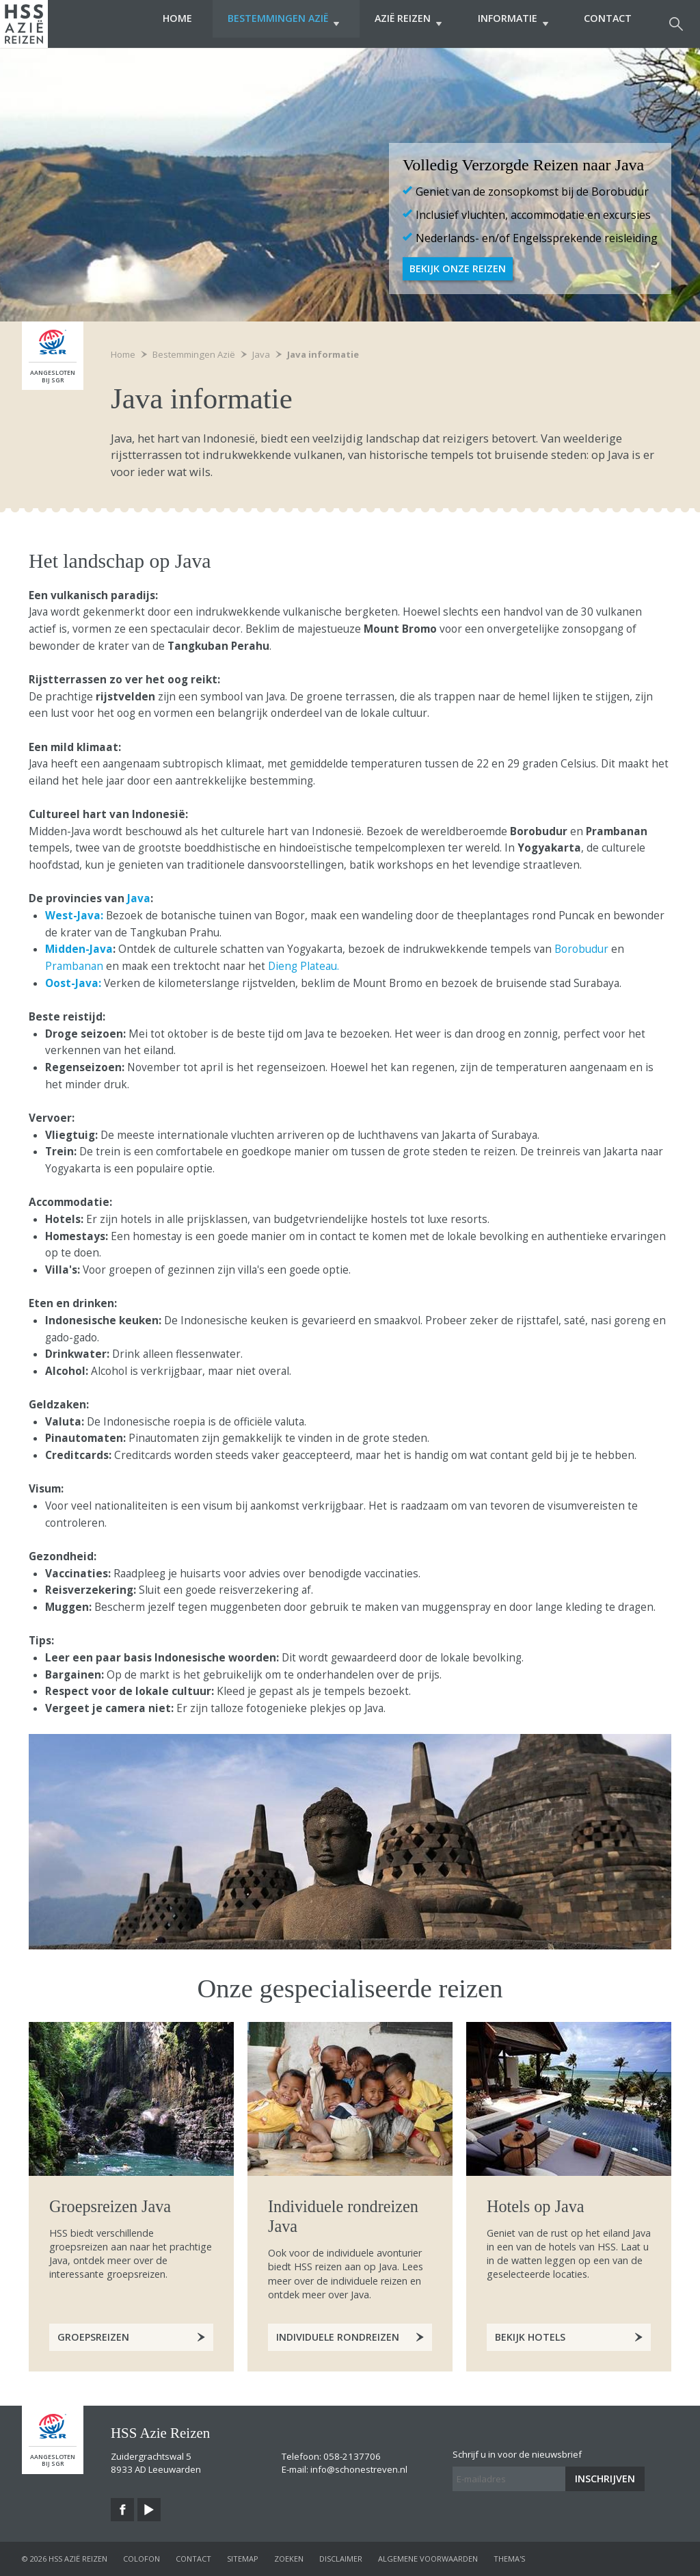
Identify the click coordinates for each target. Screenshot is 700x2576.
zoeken (289, 2558)
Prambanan (74, 966)
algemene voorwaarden (428, 2558)
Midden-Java (79, 949)
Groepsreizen (93, 2336)
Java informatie (323, 354)
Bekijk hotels (530, 2336)
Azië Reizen (397, 23)
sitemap (242, 2558)
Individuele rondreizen (337, 2336)
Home (156, 23)
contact (193, 2558)
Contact (608, 23)
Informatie (507, 23)
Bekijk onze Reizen (457, 268)
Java (138, 898)
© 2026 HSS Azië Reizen (64, 2558)
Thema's (509, 2558)
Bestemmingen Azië (267, 23)
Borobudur (581, 949)
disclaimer (340, 2558)
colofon (141, 2558)
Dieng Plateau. (303, 966)
